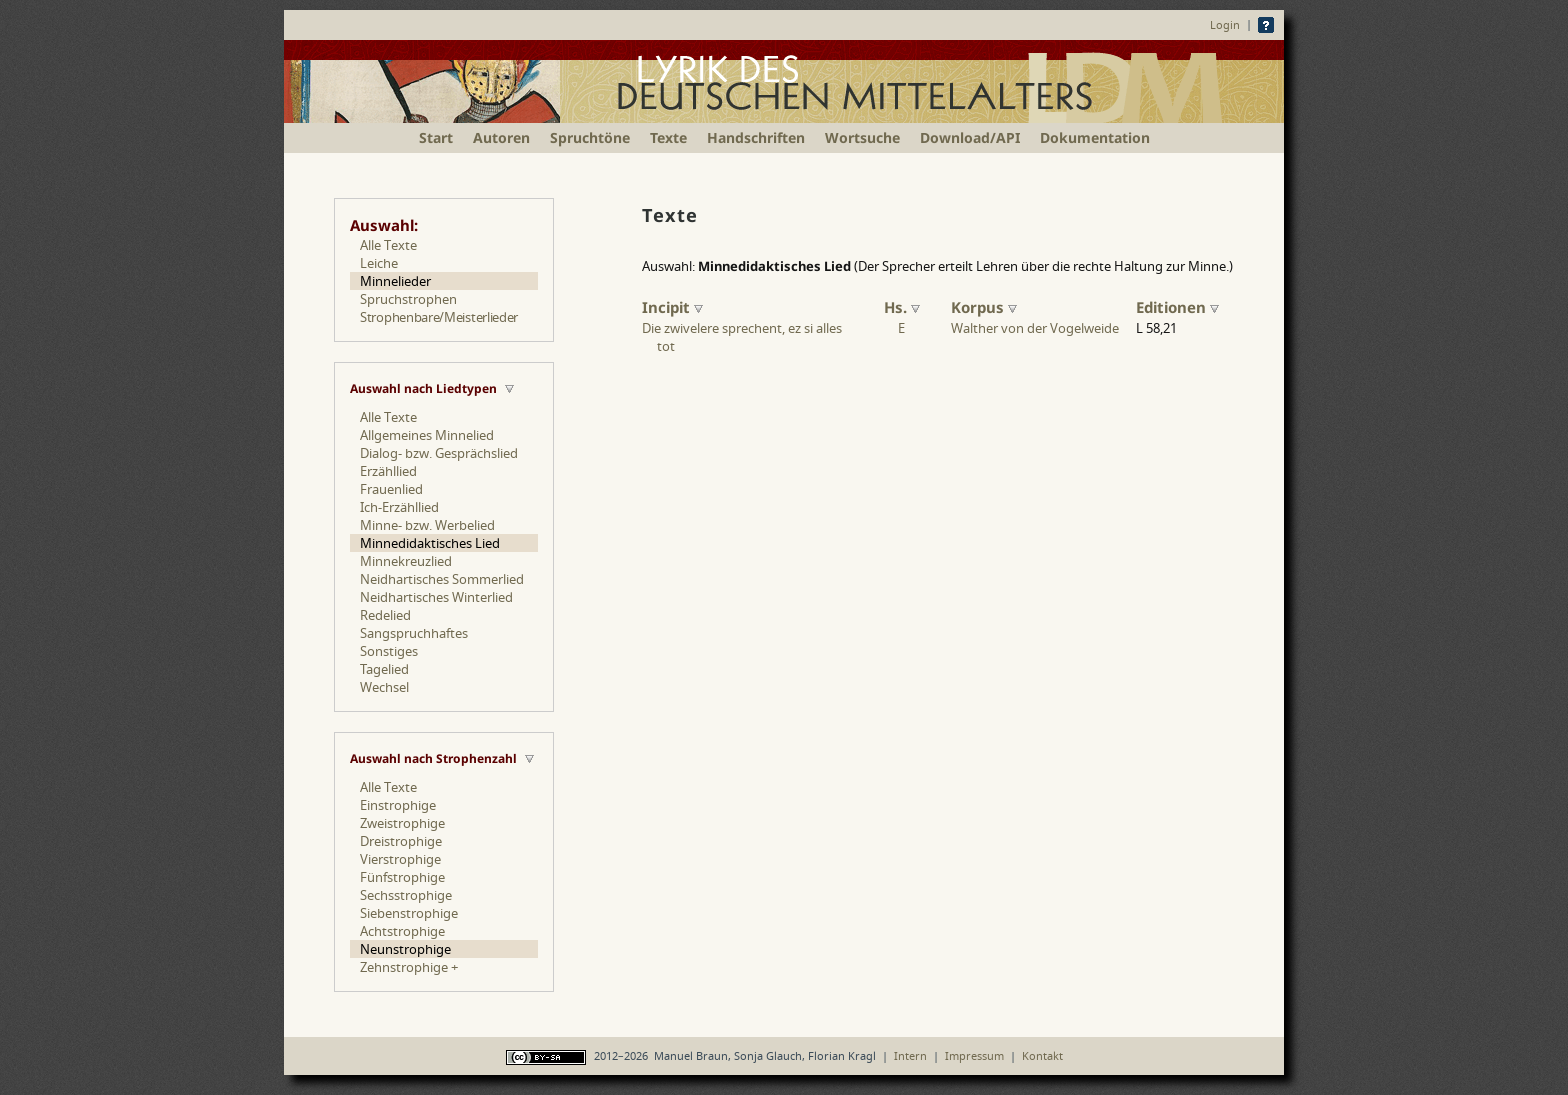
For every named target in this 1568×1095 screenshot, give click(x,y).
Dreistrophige (401, 841)
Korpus (984, 307)
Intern (910, 1055)
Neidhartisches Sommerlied (442, 579)
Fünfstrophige (402, 877)
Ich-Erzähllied (399, 507)
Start (436, 137)
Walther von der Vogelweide (1035, 328)
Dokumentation (1095, 137)
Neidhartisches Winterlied (436, 597)
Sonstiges (389, 651)
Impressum (974, 1055)
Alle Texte (388, 245)
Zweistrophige (402, 823)
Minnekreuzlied (406, 561)
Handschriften (756, 137)
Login (1225, 24)
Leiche (379, 263)
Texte (668, 137)
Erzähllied (388, 471)
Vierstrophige (400, 859)
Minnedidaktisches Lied (430, 543)
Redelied (385, 615)
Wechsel (384, 687)
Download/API (970, 137)
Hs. (902, 307)
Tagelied (384, 669)
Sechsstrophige (406, 895)
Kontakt (1042, 1055)
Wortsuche (862, 137)
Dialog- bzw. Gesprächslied (439, 453)
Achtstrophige (402, 931)
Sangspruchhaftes (414, 633)
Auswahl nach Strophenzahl (433, 758)
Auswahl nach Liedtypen (423, 388)
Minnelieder (395, 281)
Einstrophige (398, 805)
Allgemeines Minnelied (427, 435)
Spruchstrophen (408, 299)
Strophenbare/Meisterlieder (439, 317)
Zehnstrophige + (409, 967)
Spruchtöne (590, 137)
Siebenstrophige (409, 913)
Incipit (672, 307)
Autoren (501, 137)
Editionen (1177, 307)
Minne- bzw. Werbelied (427, 525)
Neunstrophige (405, 949)
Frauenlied (391, 489)
